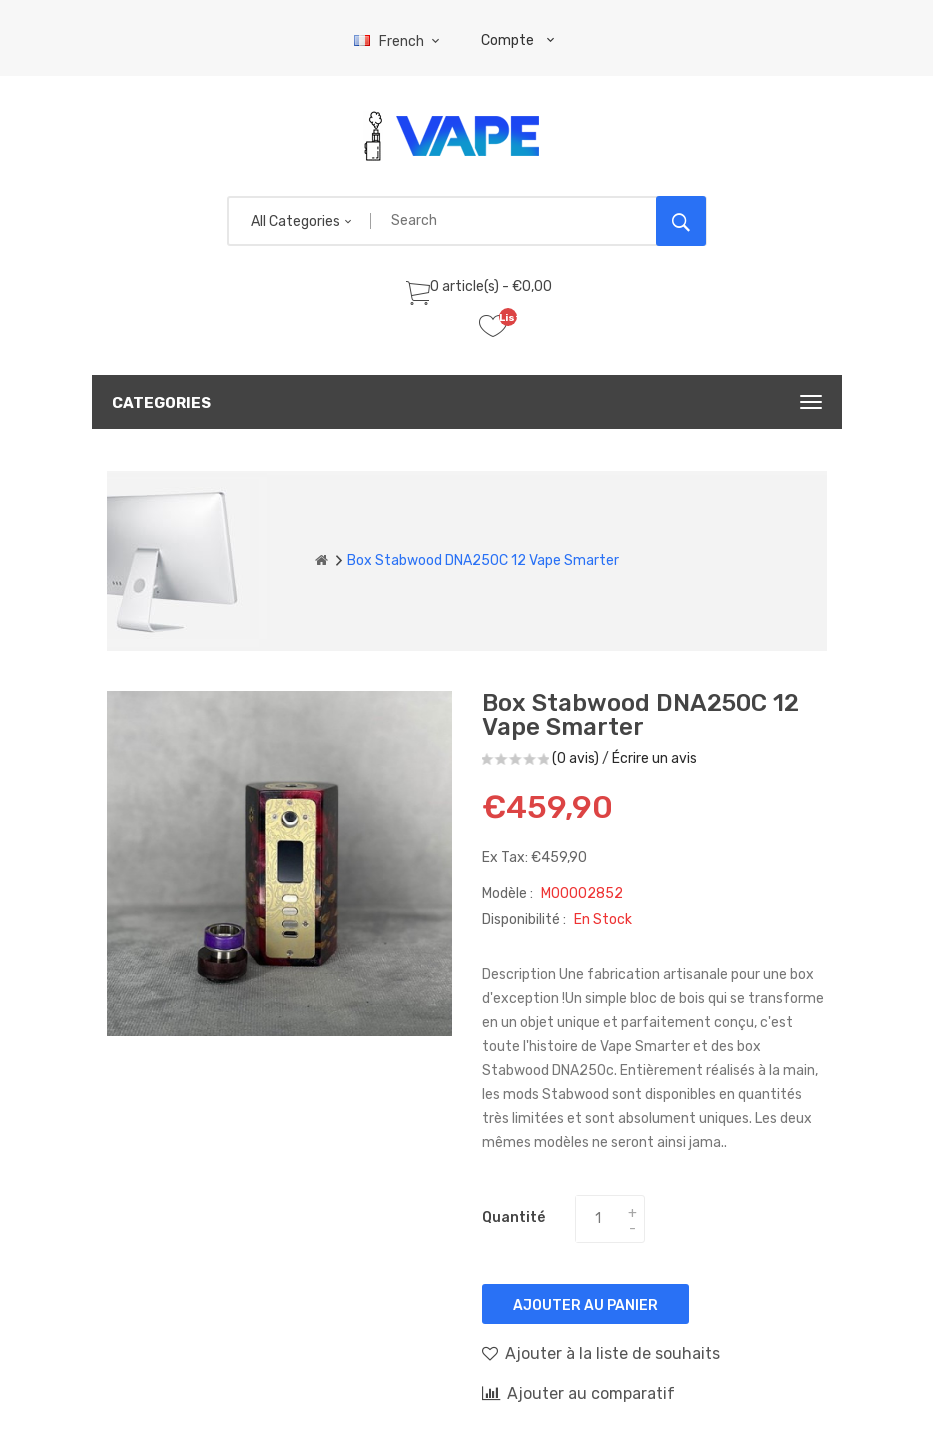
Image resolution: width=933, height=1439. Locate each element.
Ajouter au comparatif (578, 1393)
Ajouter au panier (585, 1305)
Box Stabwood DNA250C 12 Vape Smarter (483, 560)
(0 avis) (575, 758)
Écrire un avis (654, 758)
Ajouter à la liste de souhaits (601, 1353)
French (399, 41)
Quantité (513, 1217)
